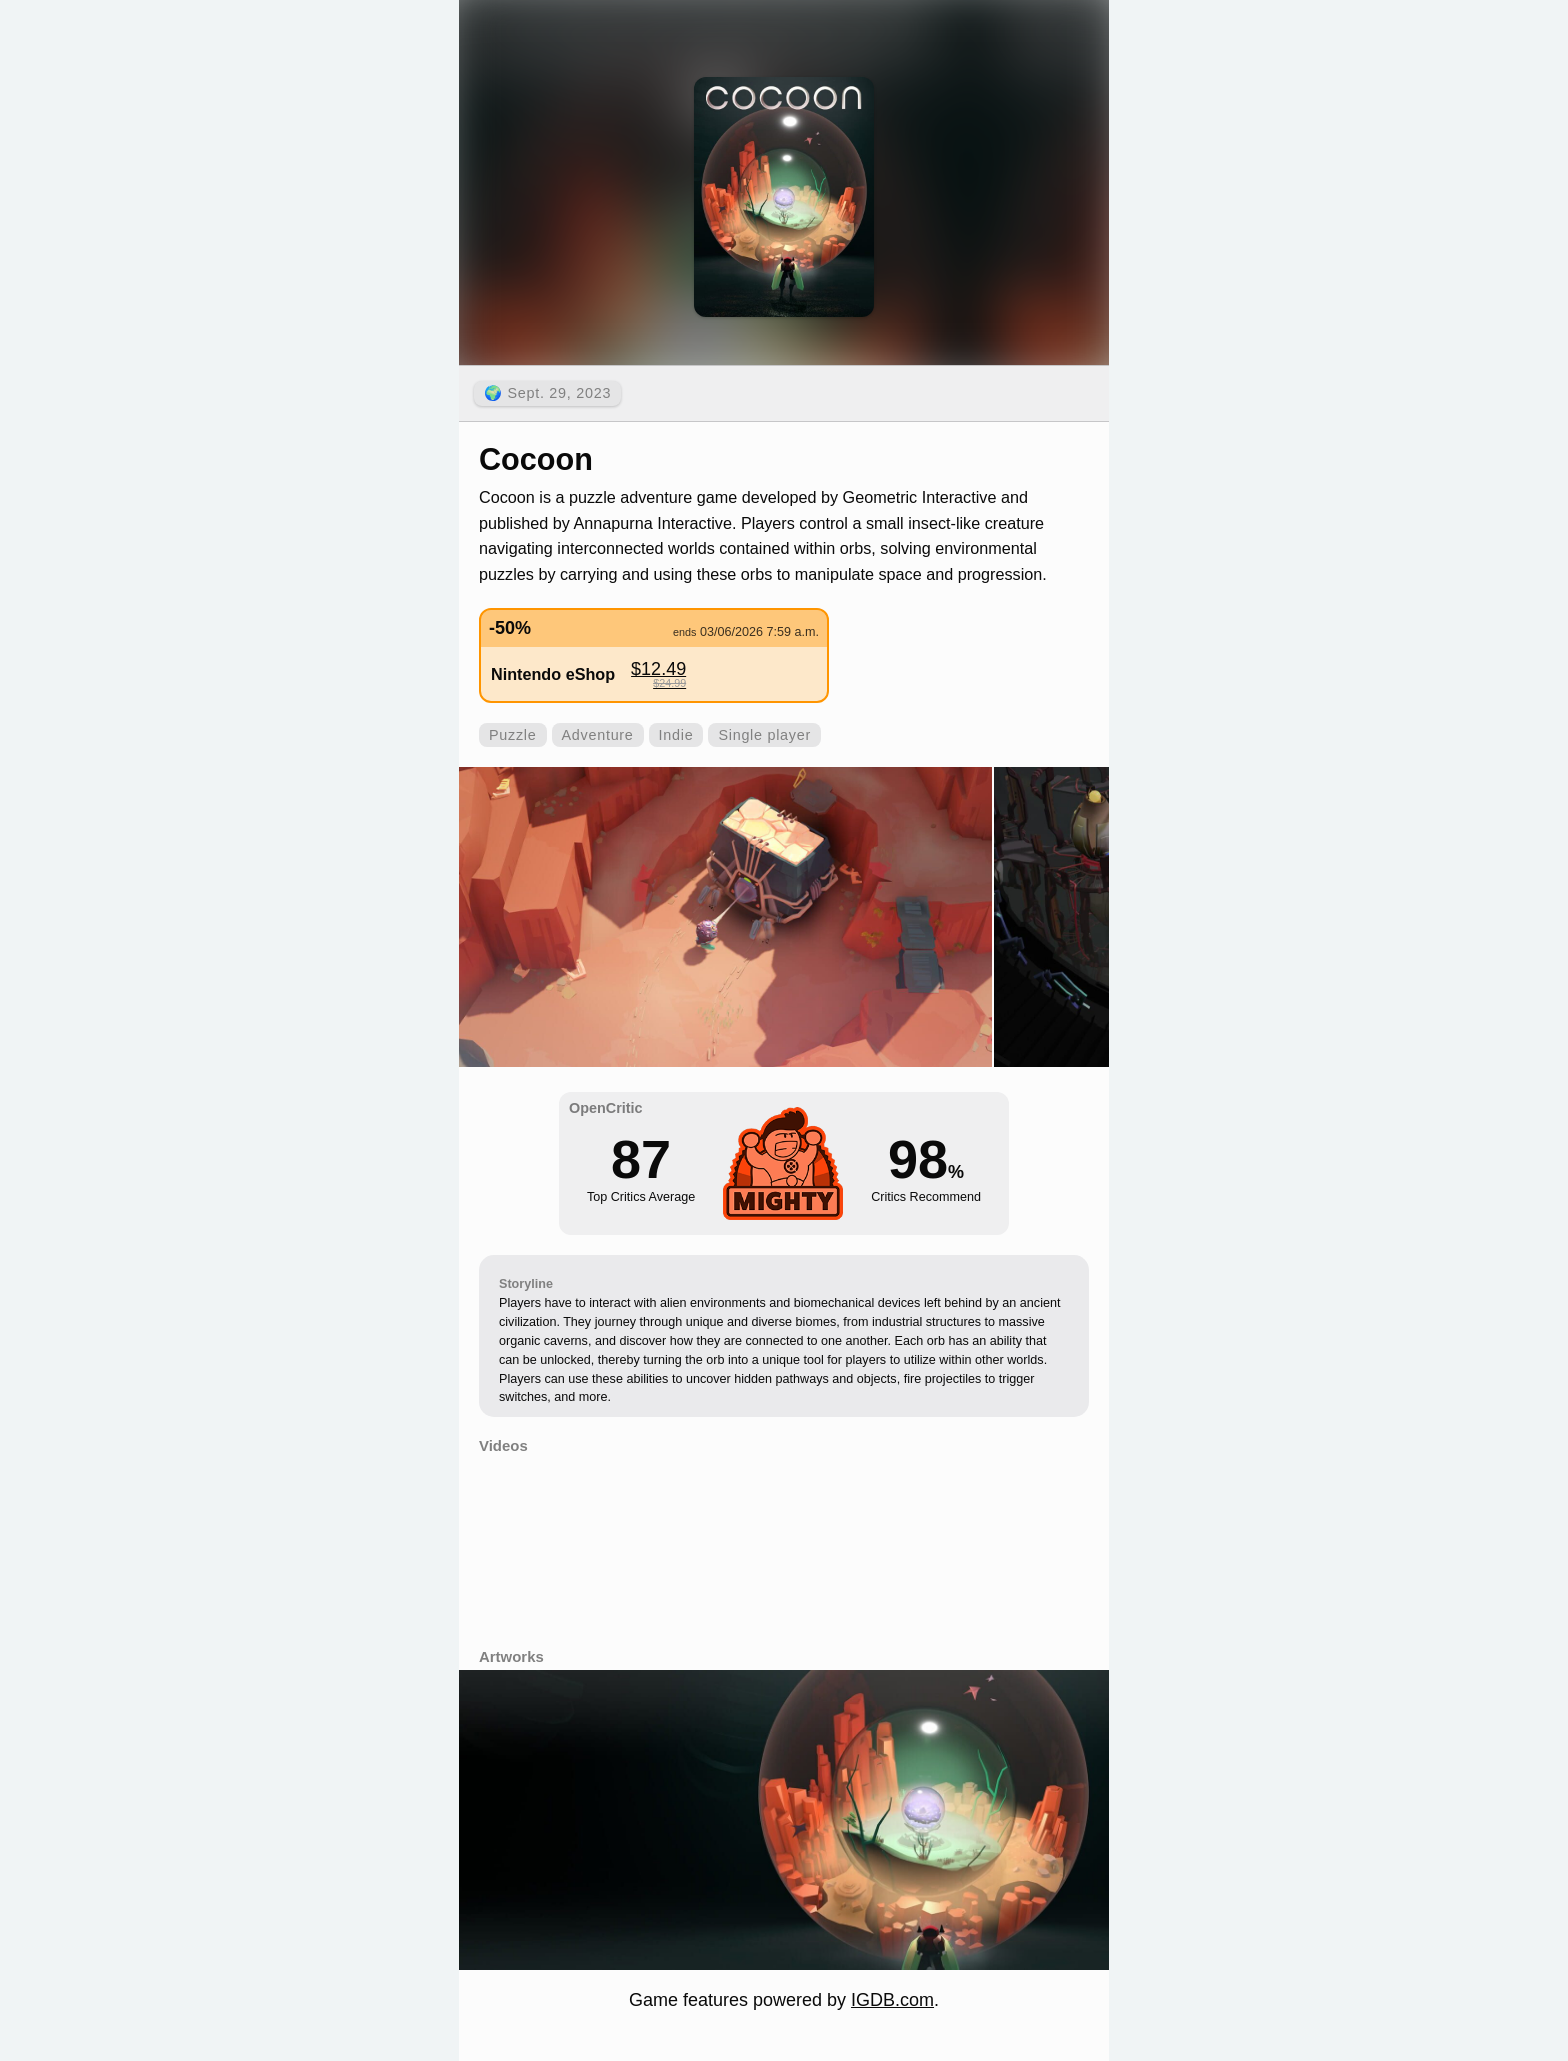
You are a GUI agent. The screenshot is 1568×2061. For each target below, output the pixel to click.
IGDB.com (892, 2000)
